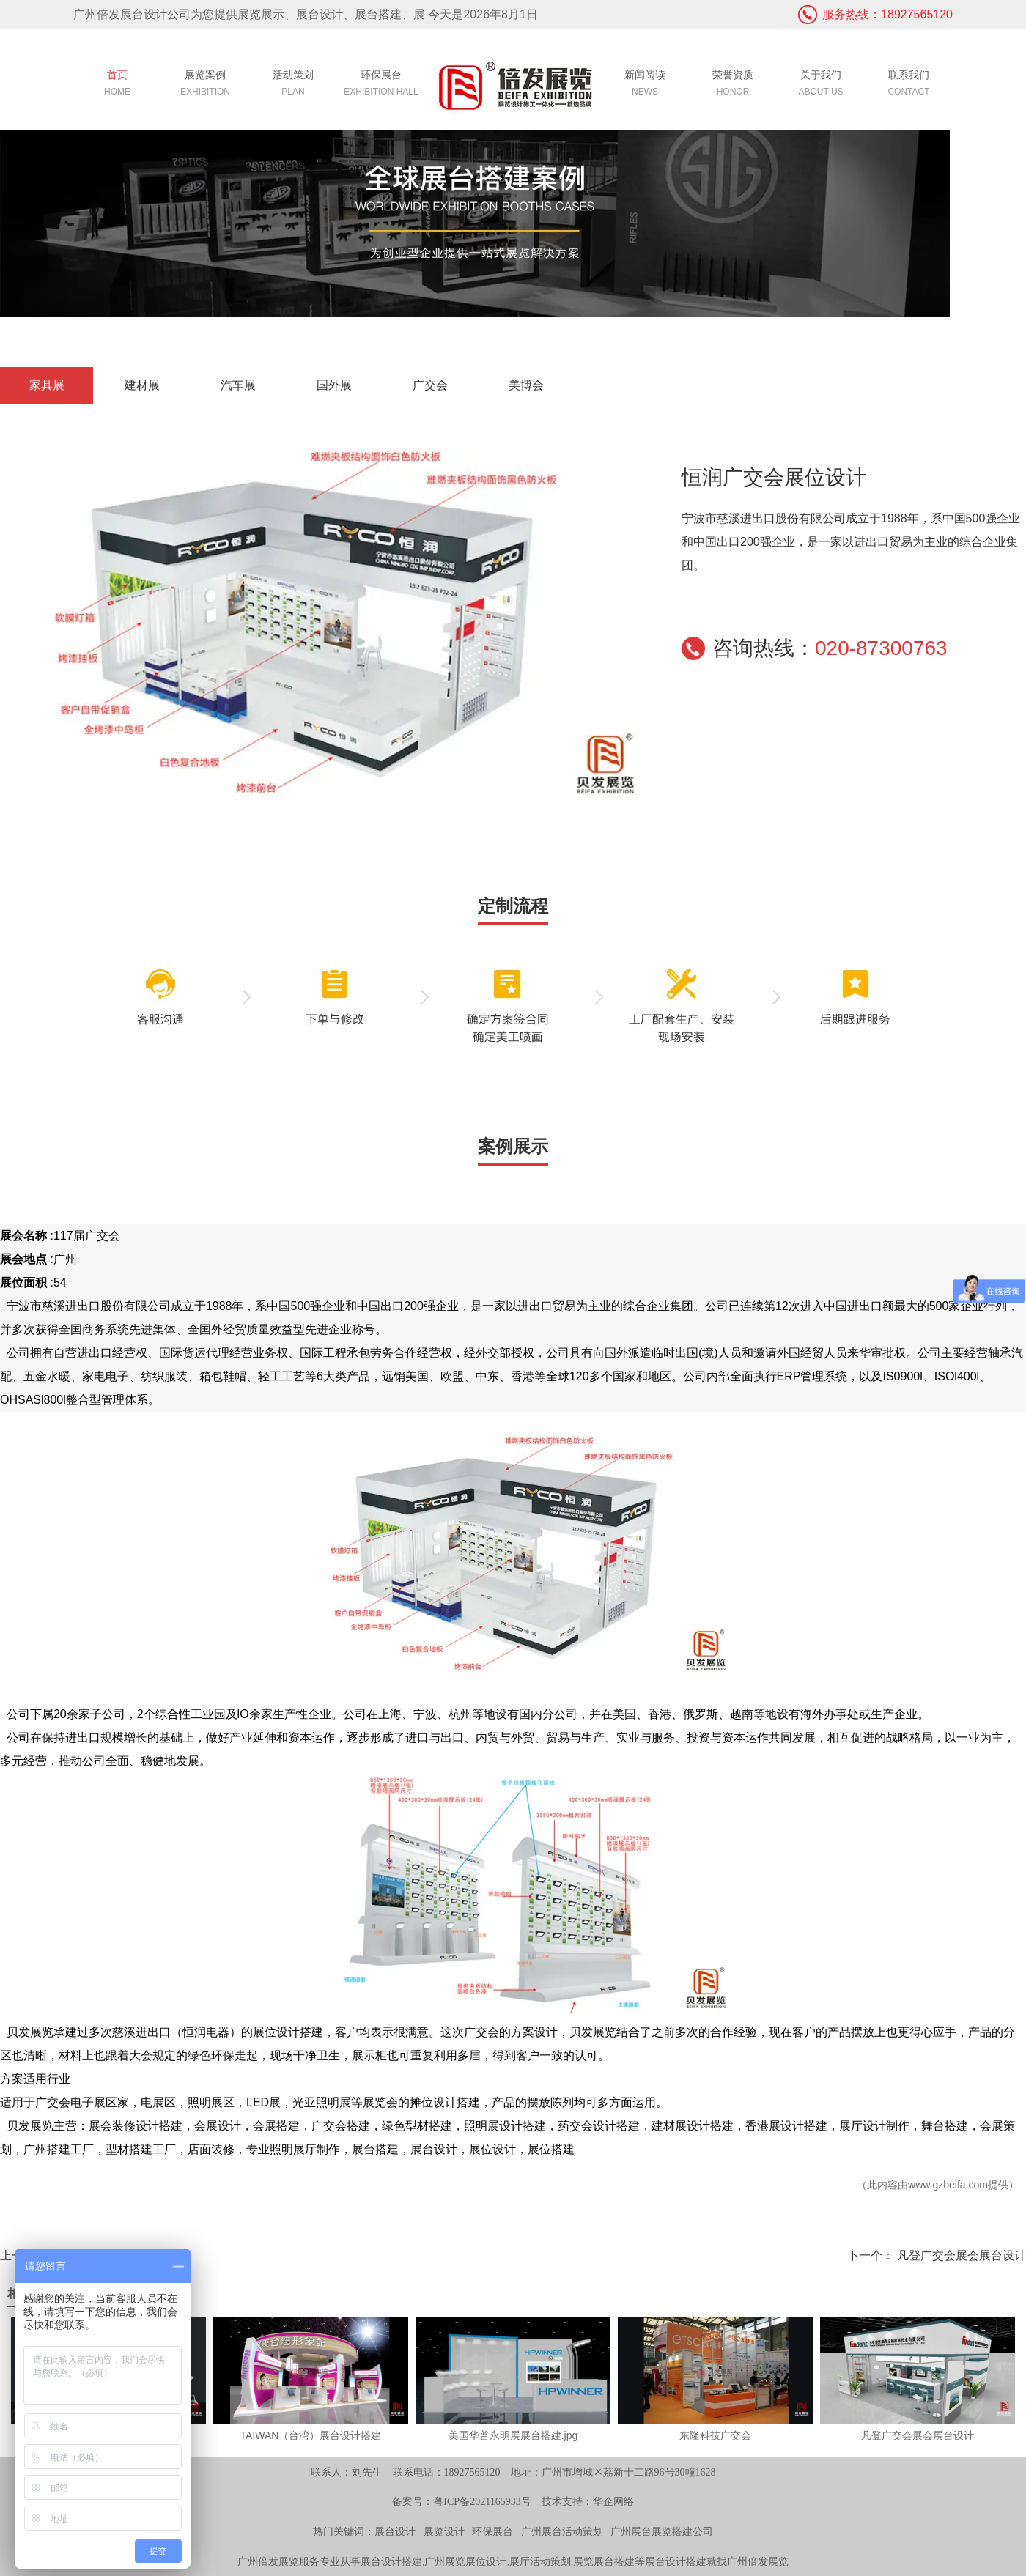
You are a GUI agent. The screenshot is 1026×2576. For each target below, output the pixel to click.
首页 (117, 84)
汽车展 (238, 385)
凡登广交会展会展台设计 (960, 2255)
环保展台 (381, 84)
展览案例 (205, 84)
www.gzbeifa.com (948, 2185)
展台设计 (395, 2531)
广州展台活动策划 (562, 2531)
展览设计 (444, 2531)
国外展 (334, 385)
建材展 (142, 385)
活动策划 (293, 84)
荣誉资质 (733, 84)
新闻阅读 (645, 84)
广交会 (430, 385)
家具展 (46, 385)
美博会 (526, 385)
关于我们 (821, 84)
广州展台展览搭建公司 (661, 2531)
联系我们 (909, 84)
